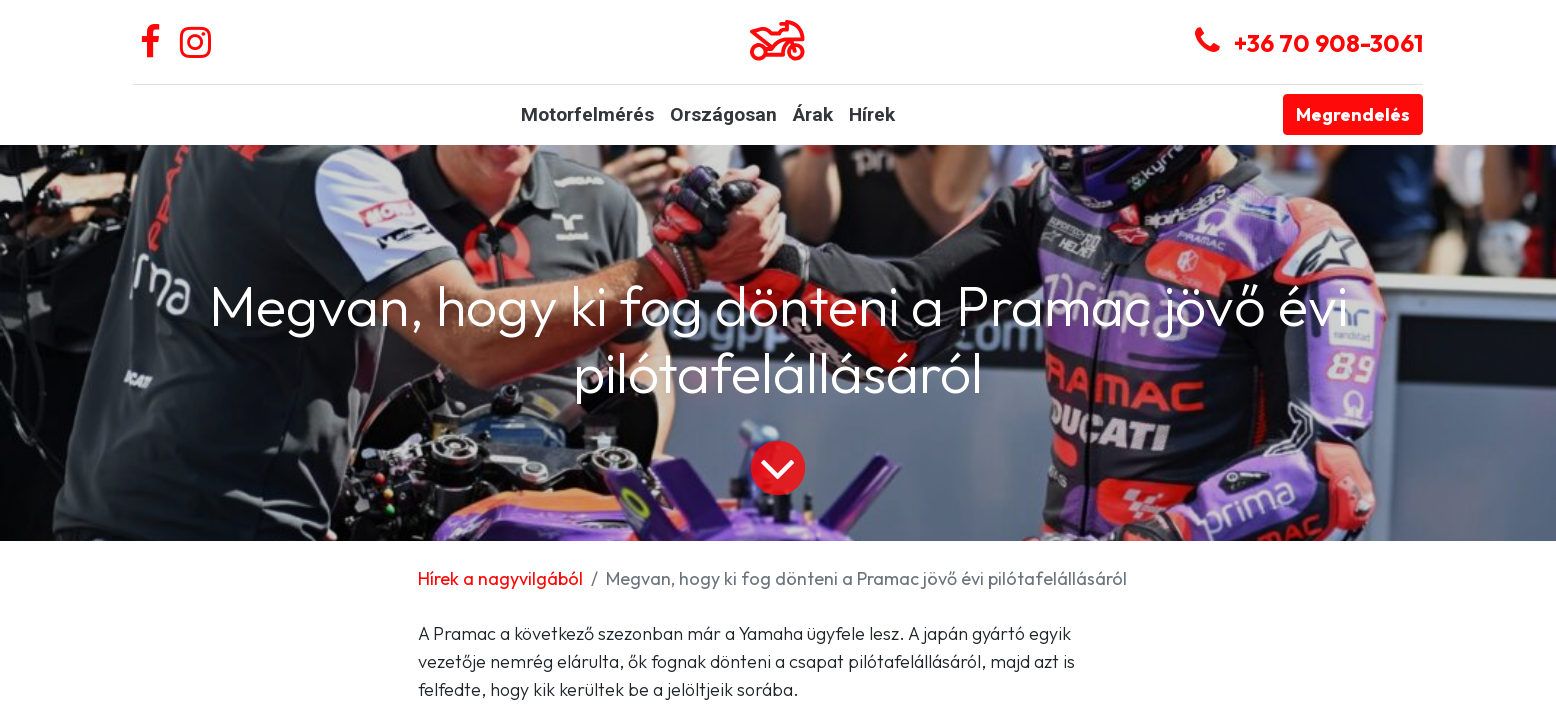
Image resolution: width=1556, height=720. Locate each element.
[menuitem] (587, 115)
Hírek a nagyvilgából (500, 578)
